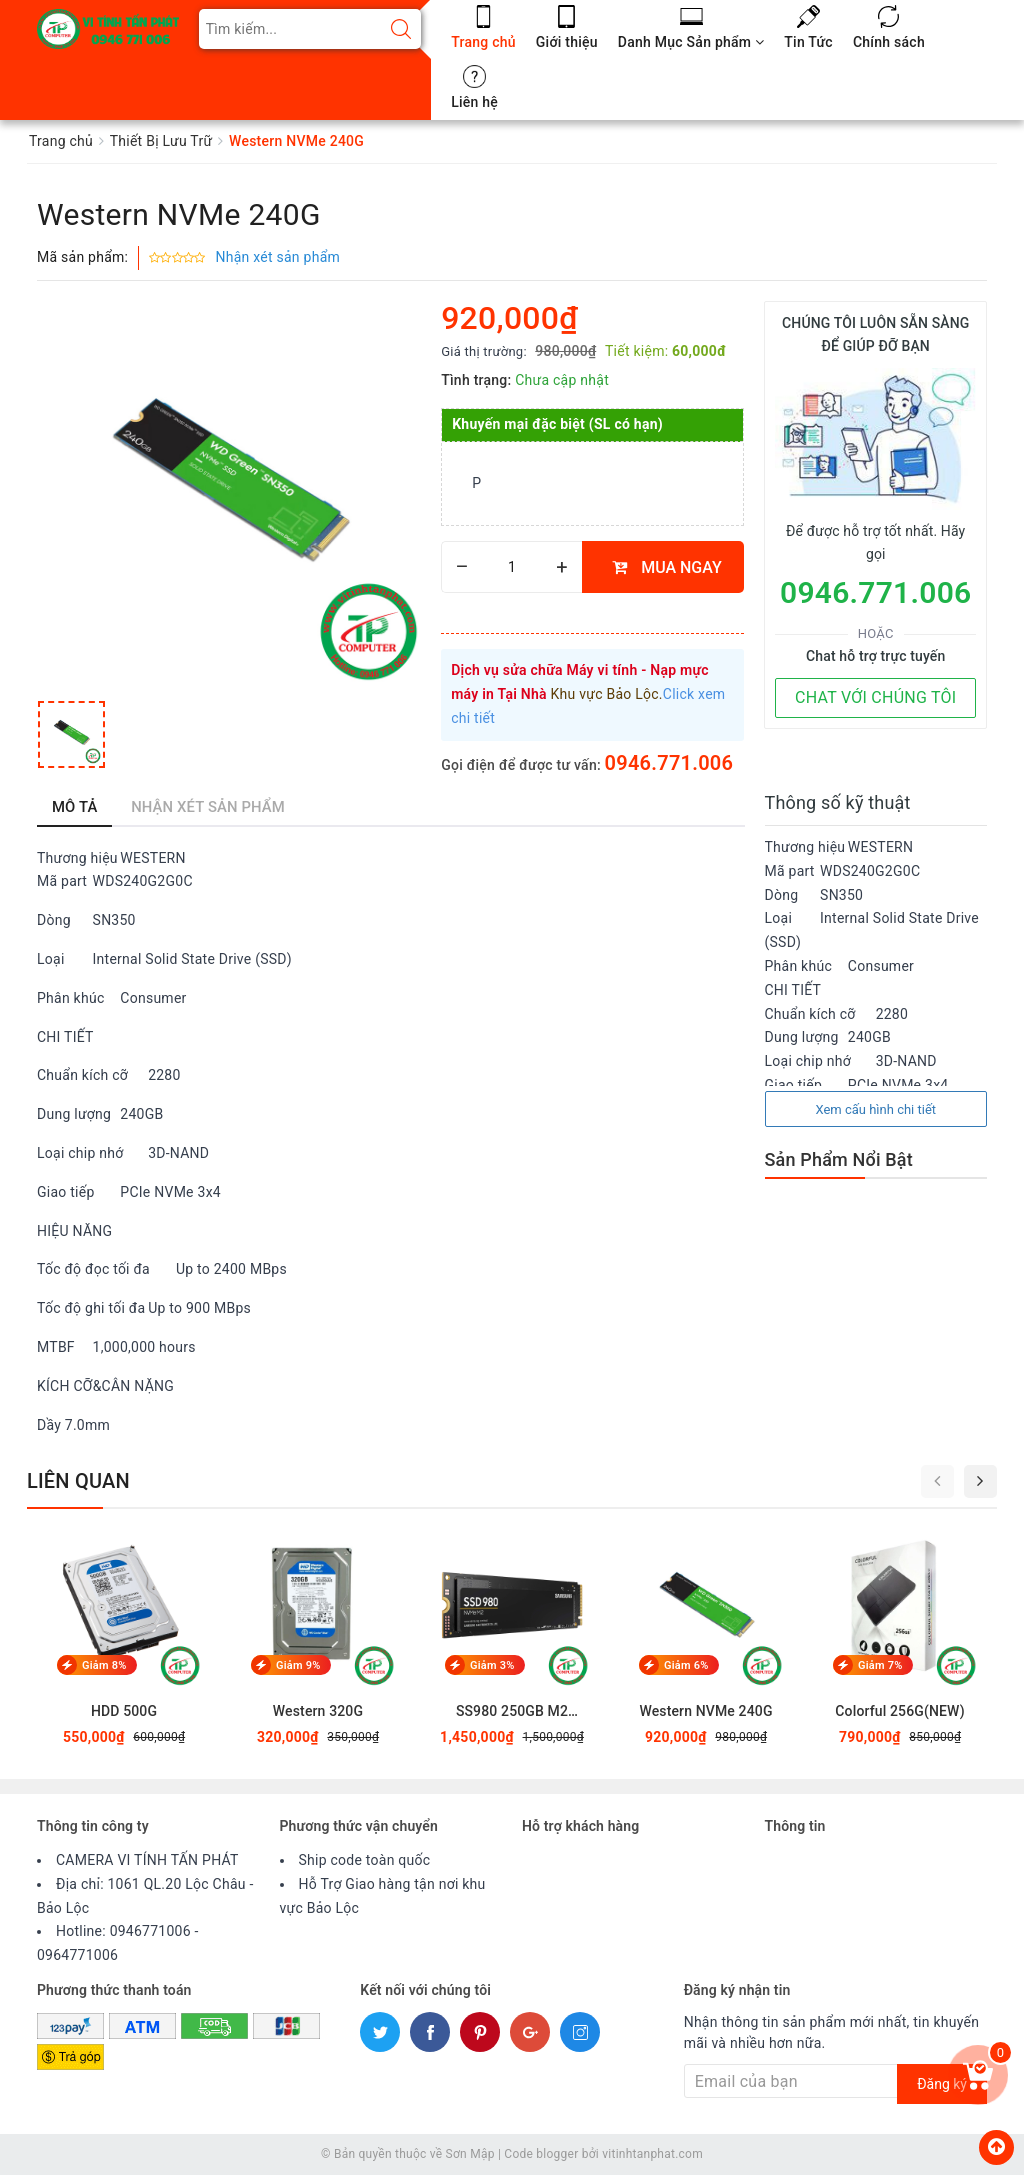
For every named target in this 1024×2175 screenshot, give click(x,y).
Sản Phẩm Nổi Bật (839, 1159)
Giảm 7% (880, 1665)
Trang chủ (483, 42)
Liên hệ (474, 102)
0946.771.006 (669, 763)
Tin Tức (808, 42)
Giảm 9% (298, 1665)
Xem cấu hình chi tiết (875, 1109)
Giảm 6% (686, 1665)
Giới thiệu (567, 42)
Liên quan (78, 1481)
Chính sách (889, 42)
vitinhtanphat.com (652, 2154)
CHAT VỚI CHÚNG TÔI (875, 697)
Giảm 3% (492, 1665)
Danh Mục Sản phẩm (691, 42)
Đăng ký (942, 2084)
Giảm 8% (104, 1665)
